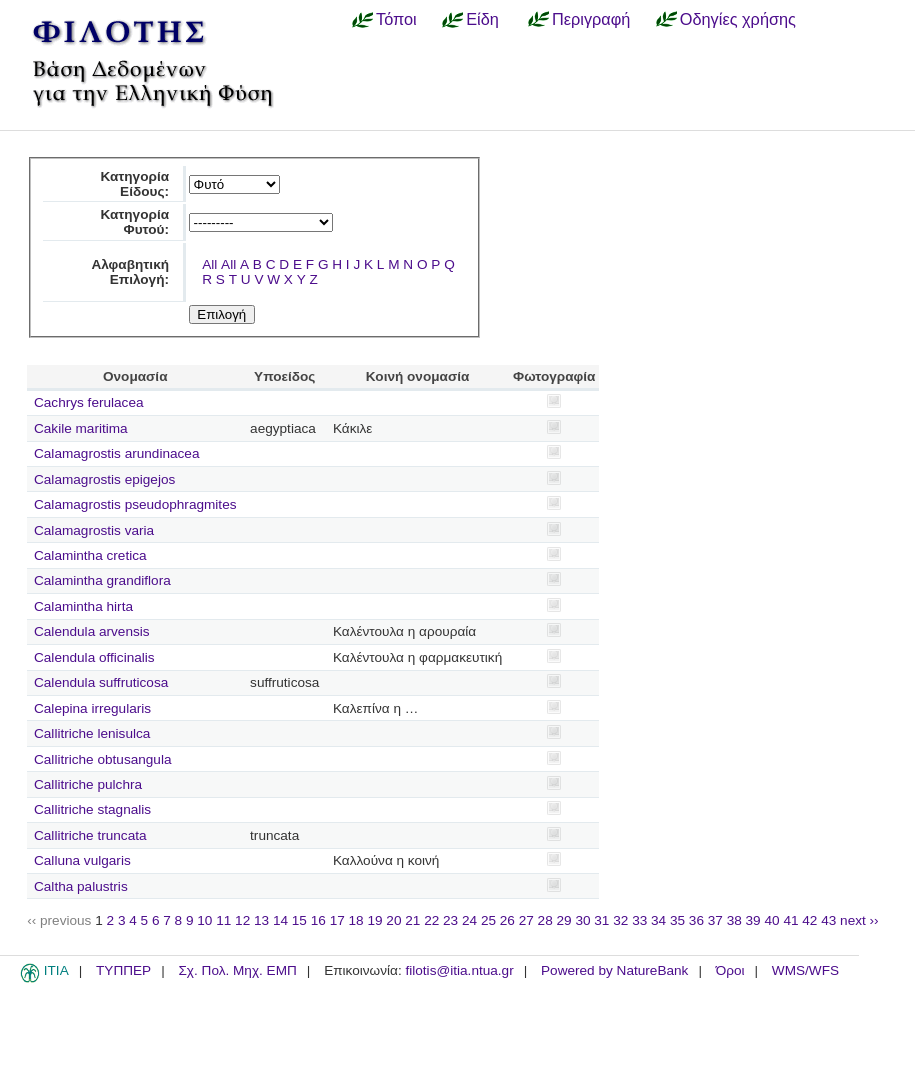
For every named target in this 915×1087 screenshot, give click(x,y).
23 (450, 920)
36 (696, 920)
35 (677, 920)
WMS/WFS (805, 970)
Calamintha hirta (83, 606)
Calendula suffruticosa (101, 682)
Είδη (482, 19)
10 (204, 920)
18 (356, 920)
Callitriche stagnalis (92, 809)
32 (620, 920)
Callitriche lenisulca (92, 733)
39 (753, 920)
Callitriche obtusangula (103, 759)
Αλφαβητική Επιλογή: (130, 272)
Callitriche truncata (90, 835)
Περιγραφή (591, 19)
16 (318, 920)
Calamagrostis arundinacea (116, 453)
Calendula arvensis (92, 631)
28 (545, 920)
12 (242, 920)
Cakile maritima (81, 428)
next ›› (859, 920)
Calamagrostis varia (94, 530)
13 (261, 920)
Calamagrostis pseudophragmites (135, 504)
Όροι (730, 970)
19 (374, 920)
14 (280, 920)
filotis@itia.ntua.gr (459, 970)
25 (488, 920)
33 (639, 920)
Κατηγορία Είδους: (134, 184)
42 (809, 920)
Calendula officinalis (94, 657)
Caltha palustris (81, 886)
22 (431, 920)
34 (658, 920)
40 (771, 920)
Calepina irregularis (92, 708)
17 (337, 920)
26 (507, 920)
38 (734, 920)
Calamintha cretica (90, 555)
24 (469, 920)
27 (526, 920)
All (209, 264)
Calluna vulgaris (82, 860)
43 (828, 920)
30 (582, 920)
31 (601, 920)
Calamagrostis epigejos (104, 479)
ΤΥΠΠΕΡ (123, 970)
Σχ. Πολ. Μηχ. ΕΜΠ (237, 970)
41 (790, 920)
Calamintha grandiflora (102, 580)
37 (715, 920)
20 (393, 920)
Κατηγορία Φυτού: (134, 222)
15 (299, 920)
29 (564, 920)
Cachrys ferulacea (89, 402)
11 (223, 920)
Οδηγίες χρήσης (738, 19)
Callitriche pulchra (88, 784)
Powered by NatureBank (614, 970)
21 (412, 920)
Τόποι (396, 19)
